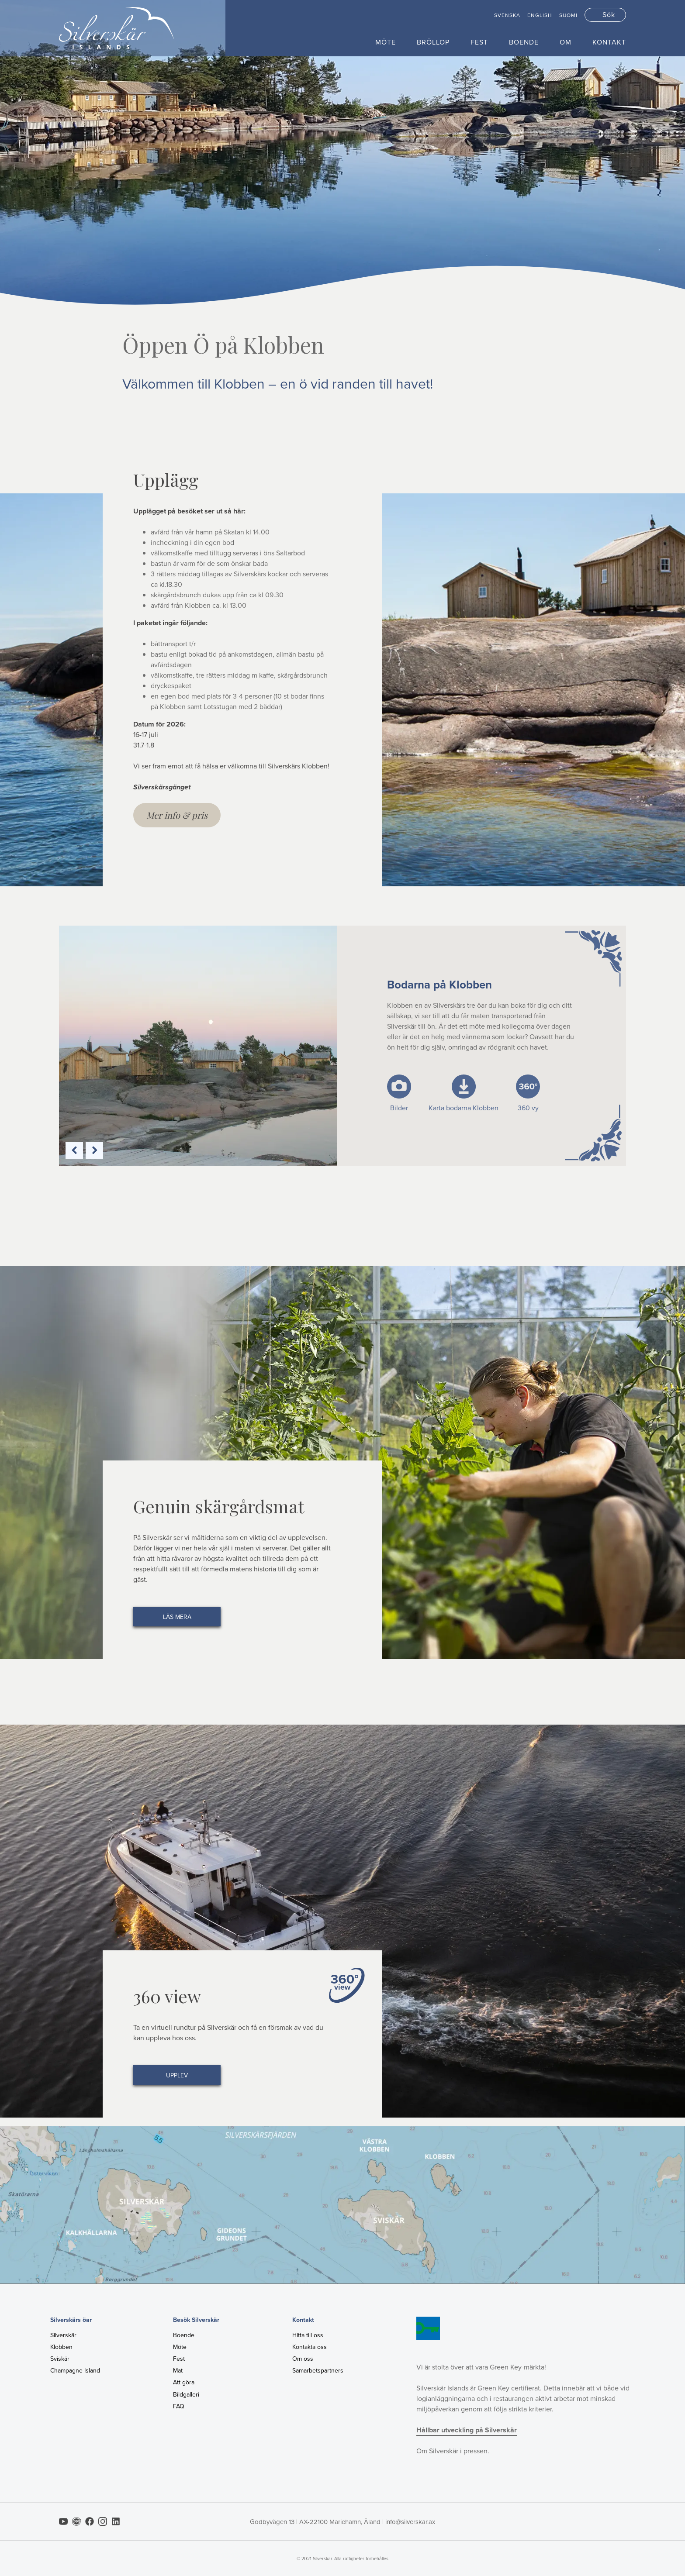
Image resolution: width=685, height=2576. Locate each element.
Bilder (399, 1108)
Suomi (568, 15)
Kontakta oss (309, 2347)
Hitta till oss (307, 2335)
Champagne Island (75, 2370)
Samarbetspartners (317, 2370)
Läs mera (177, 1617)
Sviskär (59, 2358)
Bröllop (433, 42)
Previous (74, 1150)
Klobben (61, 2347)
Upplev (177, 2075)
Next (94, 1150)
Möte (385, 42)
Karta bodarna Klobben (463, 1108)
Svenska (507, 15)
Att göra (183, 2382)
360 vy (528, 1108)
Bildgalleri (186, 2394)
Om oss (302, 2358)
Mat (178, 2370)
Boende (524, 42)
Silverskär (63, 2335)
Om (565, 42)
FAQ (178, 2406)
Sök (608, 15)
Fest (479, 42)
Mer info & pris (177, 815)
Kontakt (609, 42)
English (539, 15)
